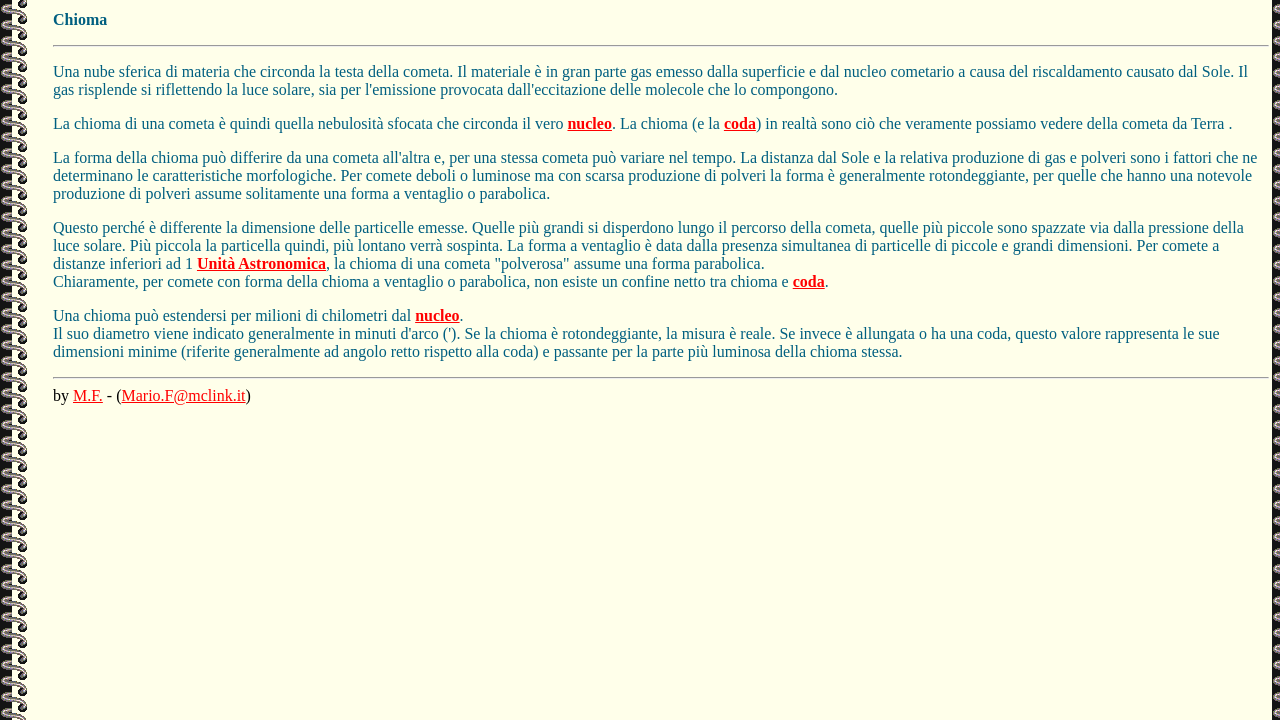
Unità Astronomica (261, 263)
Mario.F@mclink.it (184, 395)
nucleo (589, 123)
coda (740, 123)
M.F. (88, 395)
